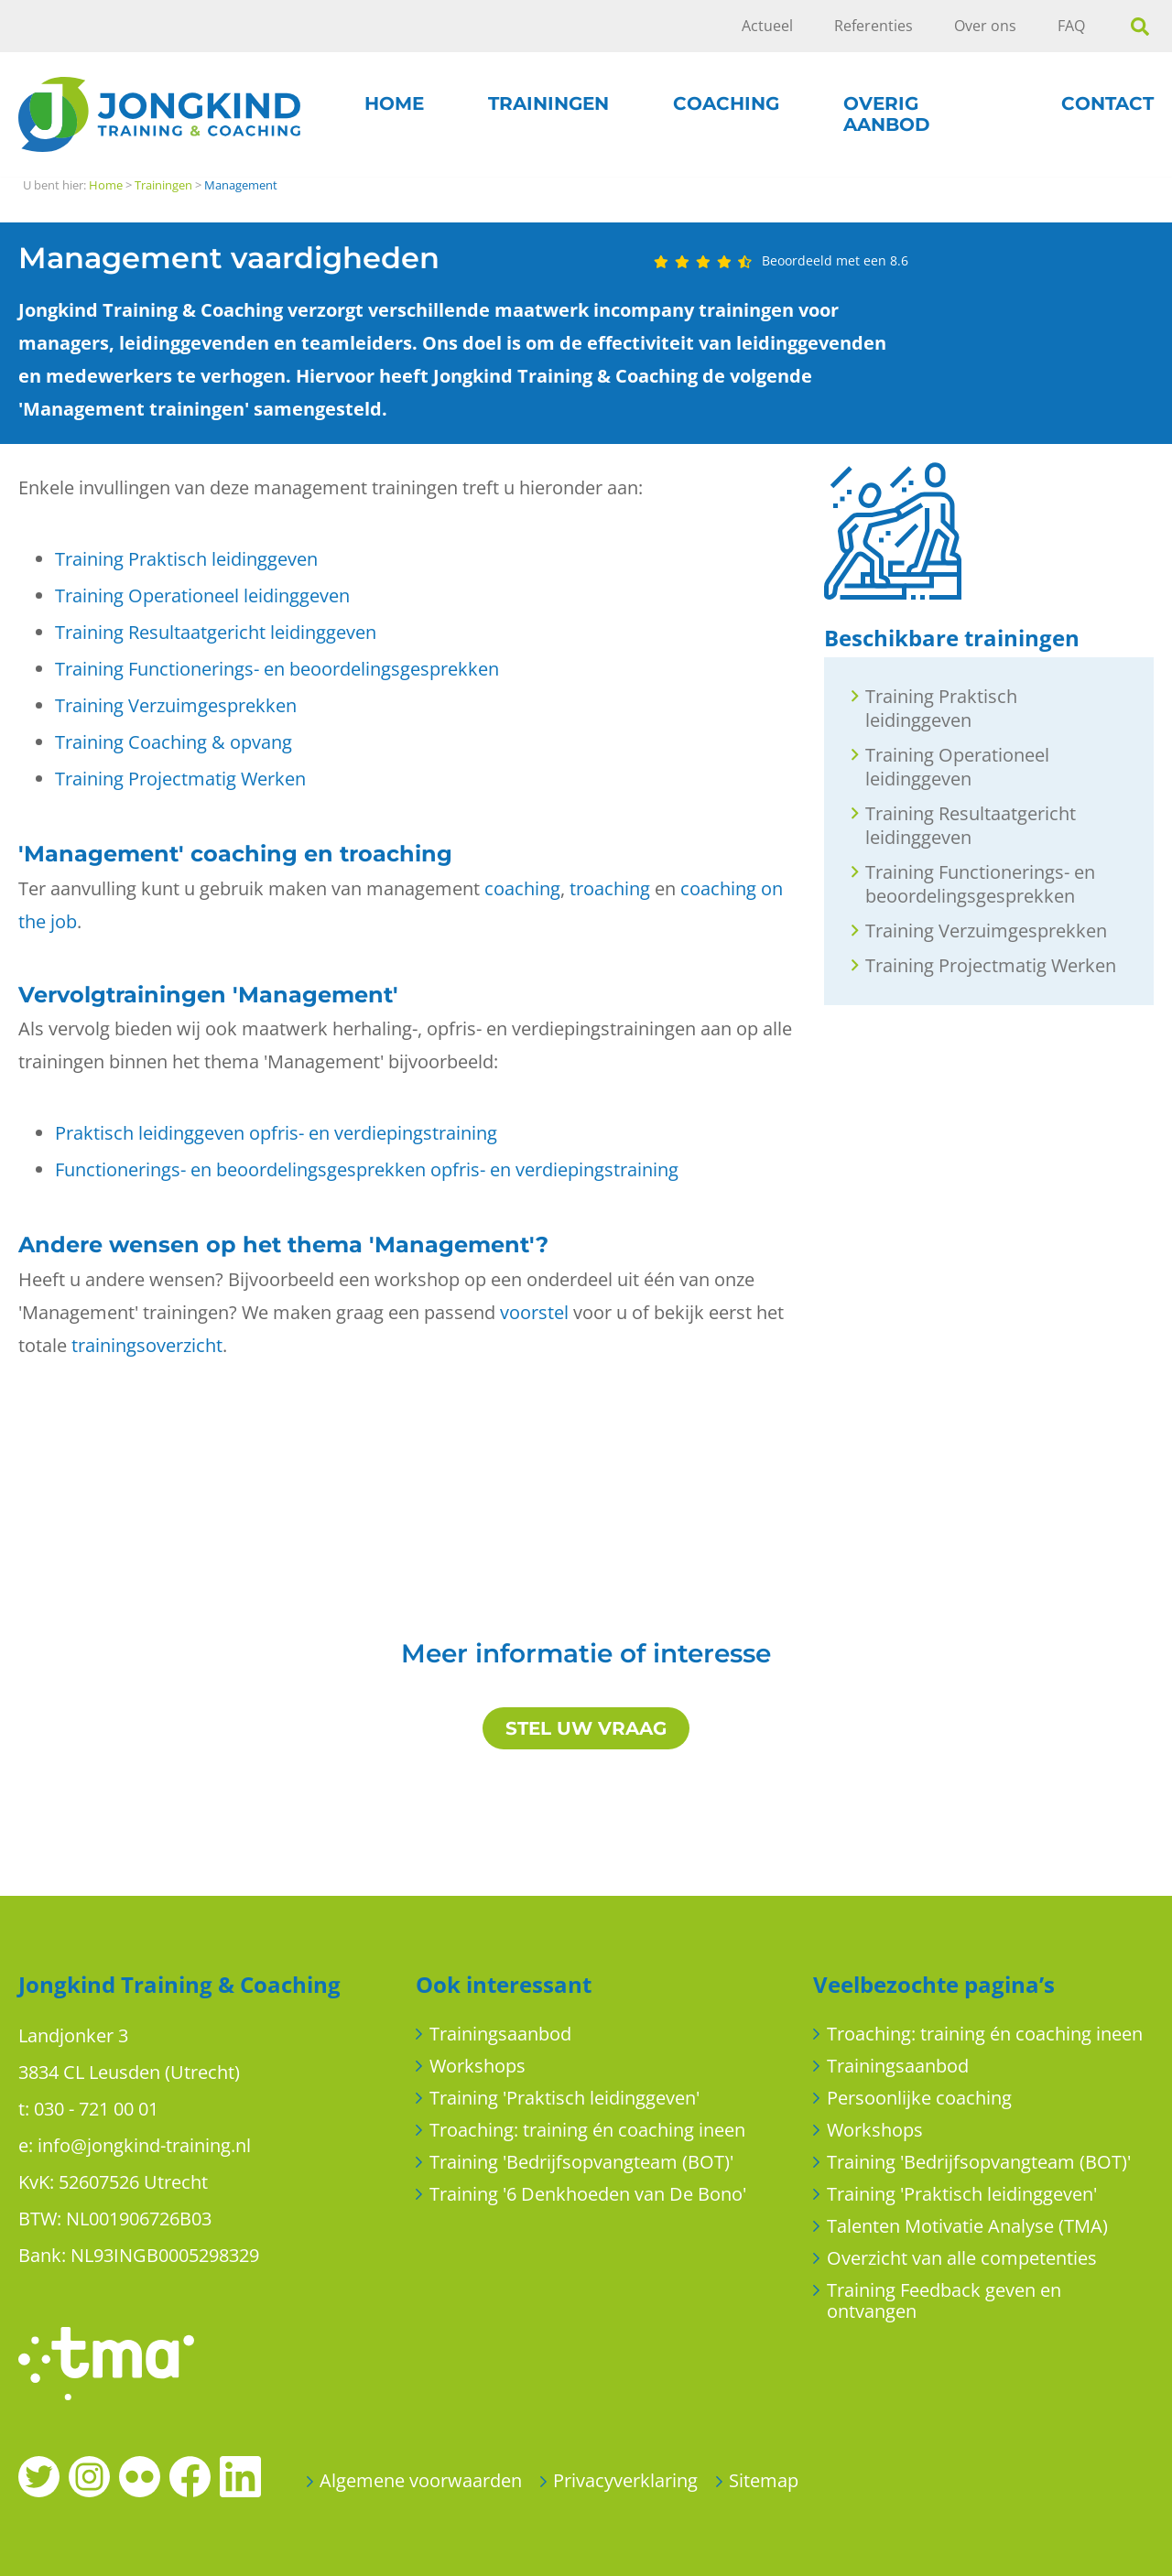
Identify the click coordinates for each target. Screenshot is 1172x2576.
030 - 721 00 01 (96, 2108)
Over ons (985, 26)
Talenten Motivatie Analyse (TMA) (967, 2225)
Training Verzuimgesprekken (176, 705)
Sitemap (763, 2480)
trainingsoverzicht (146, 1345)
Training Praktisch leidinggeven (186, 559)
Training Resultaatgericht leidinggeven (215, 632)
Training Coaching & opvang (173, 742)
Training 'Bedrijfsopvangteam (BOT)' (581, 2161)
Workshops (477, 2065)
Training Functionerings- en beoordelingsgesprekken (277, 668)
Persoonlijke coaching (919, 2097)
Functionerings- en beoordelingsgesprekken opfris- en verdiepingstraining (366, 1169)
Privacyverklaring (625, 2480)
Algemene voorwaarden (421, 2480)
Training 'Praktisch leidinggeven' (564, 2097)
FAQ (1071, 26)
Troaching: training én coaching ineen (587, 2129)
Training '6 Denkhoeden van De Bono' (587, 2193)
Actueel (767, 26)
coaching (522, 888)
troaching (610, 888)
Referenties (873, 26)
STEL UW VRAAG (586, 1728)
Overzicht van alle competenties (962, 2257)
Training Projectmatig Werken (180, 778)
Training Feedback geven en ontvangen (944, 2300)
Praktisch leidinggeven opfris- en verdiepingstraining (276, 1132)
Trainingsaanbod (500, 2033)
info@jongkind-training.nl (144, 2145)
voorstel (534, 1312)
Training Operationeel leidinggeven (202, 595)
